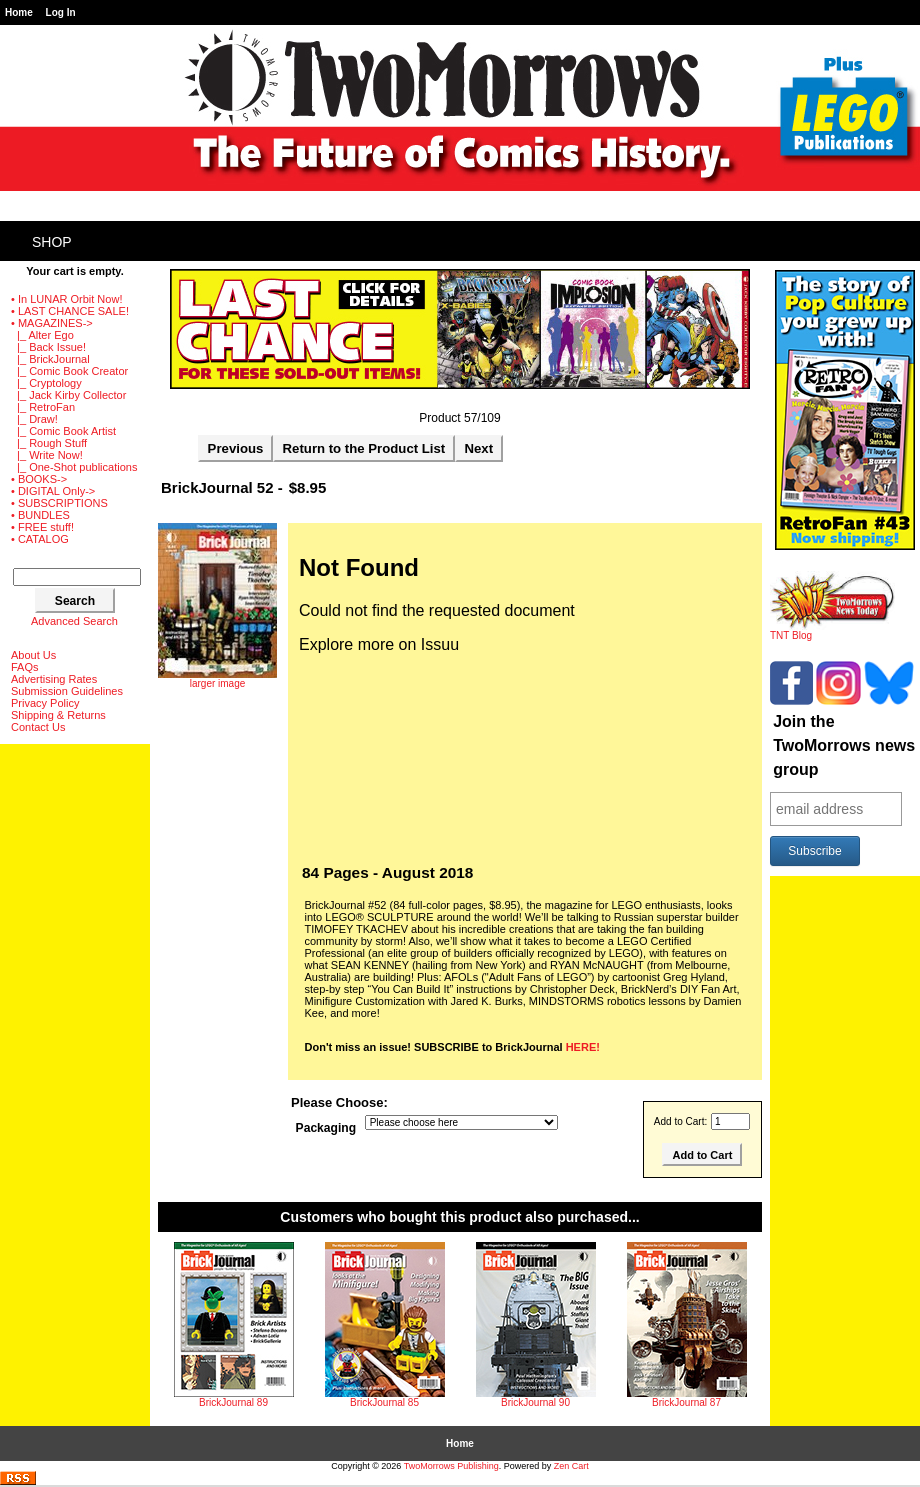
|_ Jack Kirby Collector (68, 395)
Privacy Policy (45, 703)
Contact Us (38, 727)
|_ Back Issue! (48, 347)
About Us (33, 655)
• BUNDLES (40, 515)
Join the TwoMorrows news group (844, 745)
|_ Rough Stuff (49, 443)
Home (19, 12)
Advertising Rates (54, 679)
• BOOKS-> (39, 479)
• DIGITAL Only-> (53, 491)
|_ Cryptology (46, 383)
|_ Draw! (34, 419)
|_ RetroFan (43, 407)
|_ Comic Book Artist (63, 431)
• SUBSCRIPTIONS (59, 503)
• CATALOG (40, 539)
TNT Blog (832, 631)
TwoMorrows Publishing (451, 1466)
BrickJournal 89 (233, 1402)
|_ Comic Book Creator (69, 371)
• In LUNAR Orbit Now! (66, 299)
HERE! (583, 1047)
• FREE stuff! (42, 527)
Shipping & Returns (58, 715)
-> (52, 323)
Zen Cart (571, 1466)
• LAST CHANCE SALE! (70, 311)
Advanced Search (74, 621)
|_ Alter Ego (42, 335)
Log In (61, 12)
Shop (52, 242)
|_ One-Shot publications (74, 467)
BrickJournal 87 (686, 1402)
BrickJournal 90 (535, 1402)
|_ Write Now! (47, 455)
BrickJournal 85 (384, 1402)
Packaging (326, 1128)
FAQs (25, 667)
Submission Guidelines (67, 691)
